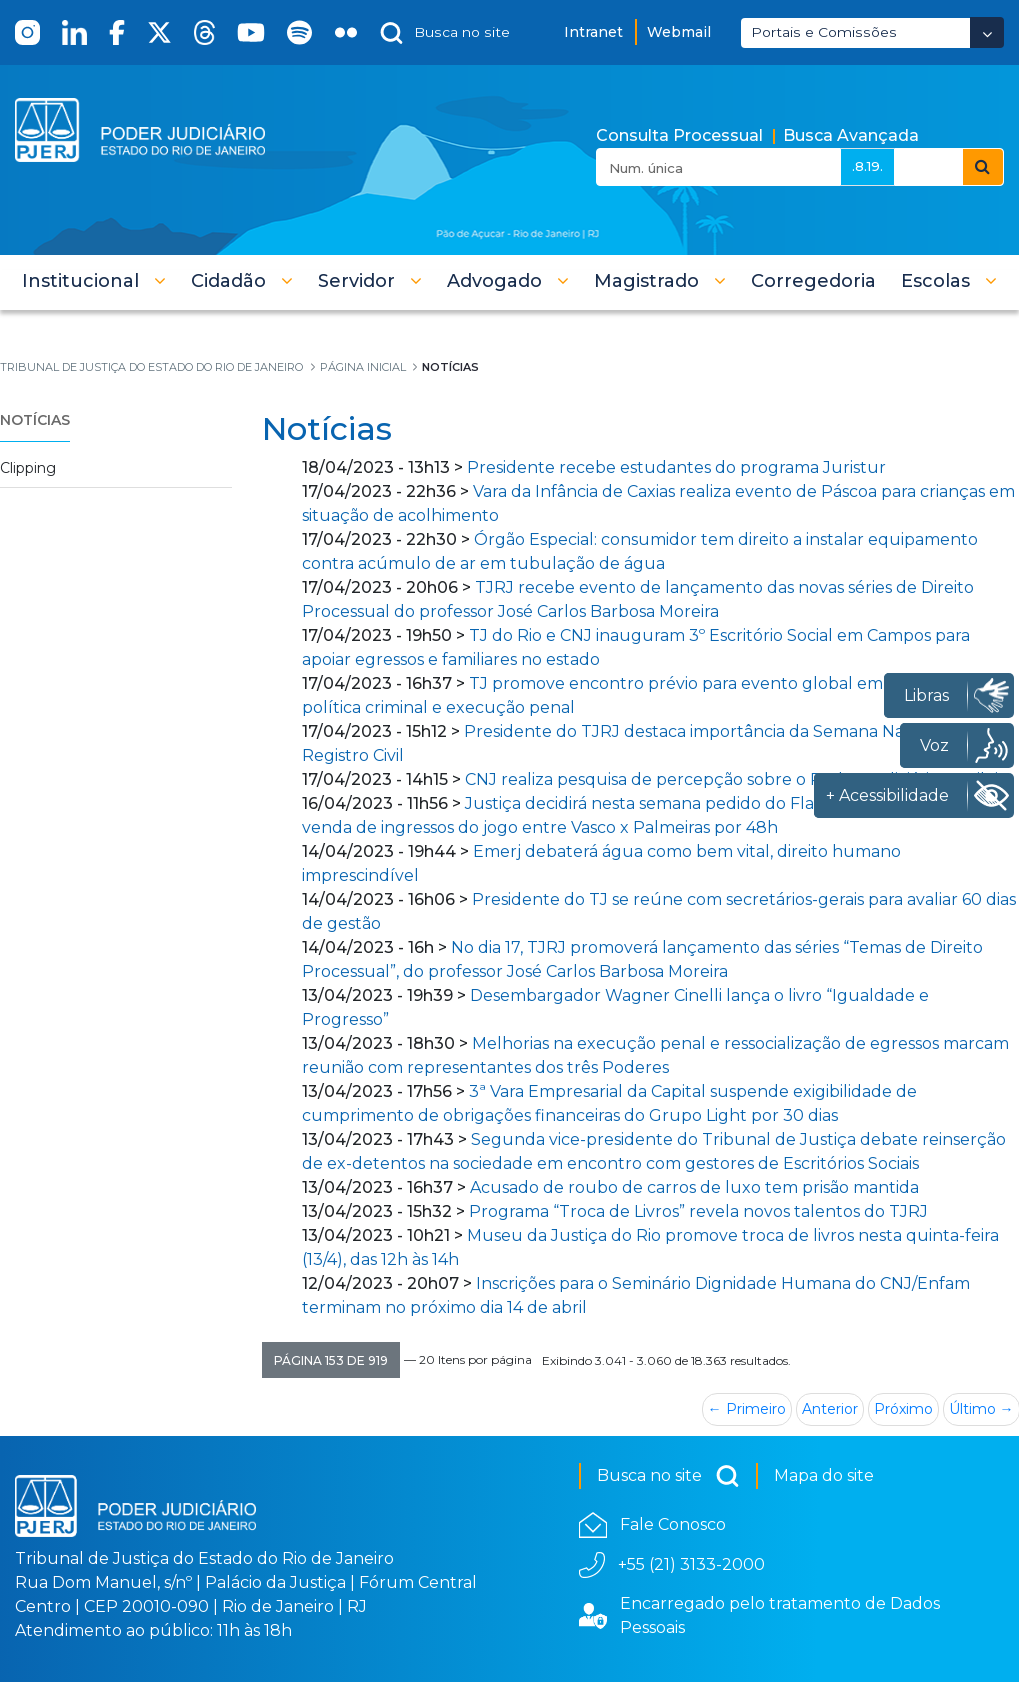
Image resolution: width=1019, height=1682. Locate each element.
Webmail (679, 32)
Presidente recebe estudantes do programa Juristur (676, 467)
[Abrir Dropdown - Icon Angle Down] (987, 32)
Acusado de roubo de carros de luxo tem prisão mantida (694, 1187)
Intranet (593, 32)
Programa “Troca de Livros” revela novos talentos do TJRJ (698, 1211)
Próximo (903, 1409)
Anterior (830, 1409)
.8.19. (867, 166)
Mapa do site (824, 1475)
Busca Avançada (851, 135)
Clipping (28, 468)
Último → (981, 1409)
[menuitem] (813, 281)
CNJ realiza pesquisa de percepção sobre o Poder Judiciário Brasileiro (740, 779)
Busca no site (668, 1476)
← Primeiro (747, 1409)
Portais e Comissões (824, 32)
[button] (94, 281)
